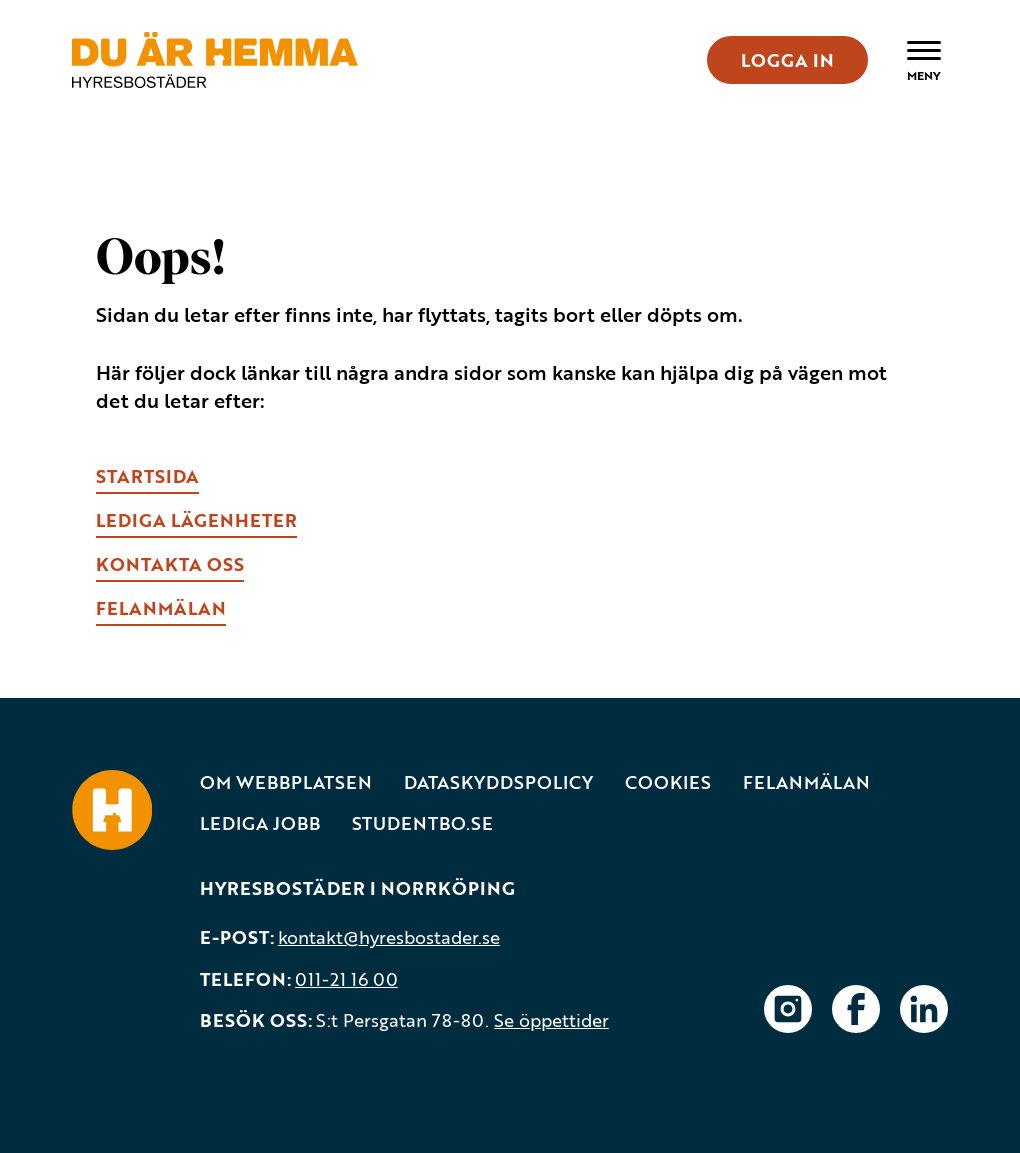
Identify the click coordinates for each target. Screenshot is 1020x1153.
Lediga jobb (260, 823)
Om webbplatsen (286, 782)
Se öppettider (551, 1020)
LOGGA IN (787, 60)
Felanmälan (806, 782)
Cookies (668, 782)
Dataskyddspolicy (498, 782)
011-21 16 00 (346, 979)
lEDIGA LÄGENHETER (196, 520)
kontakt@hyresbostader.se (389, 937)
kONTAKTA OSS (170, 564)
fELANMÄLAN (161, 608)
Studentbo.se (422, 823)
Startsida (147, 476)
